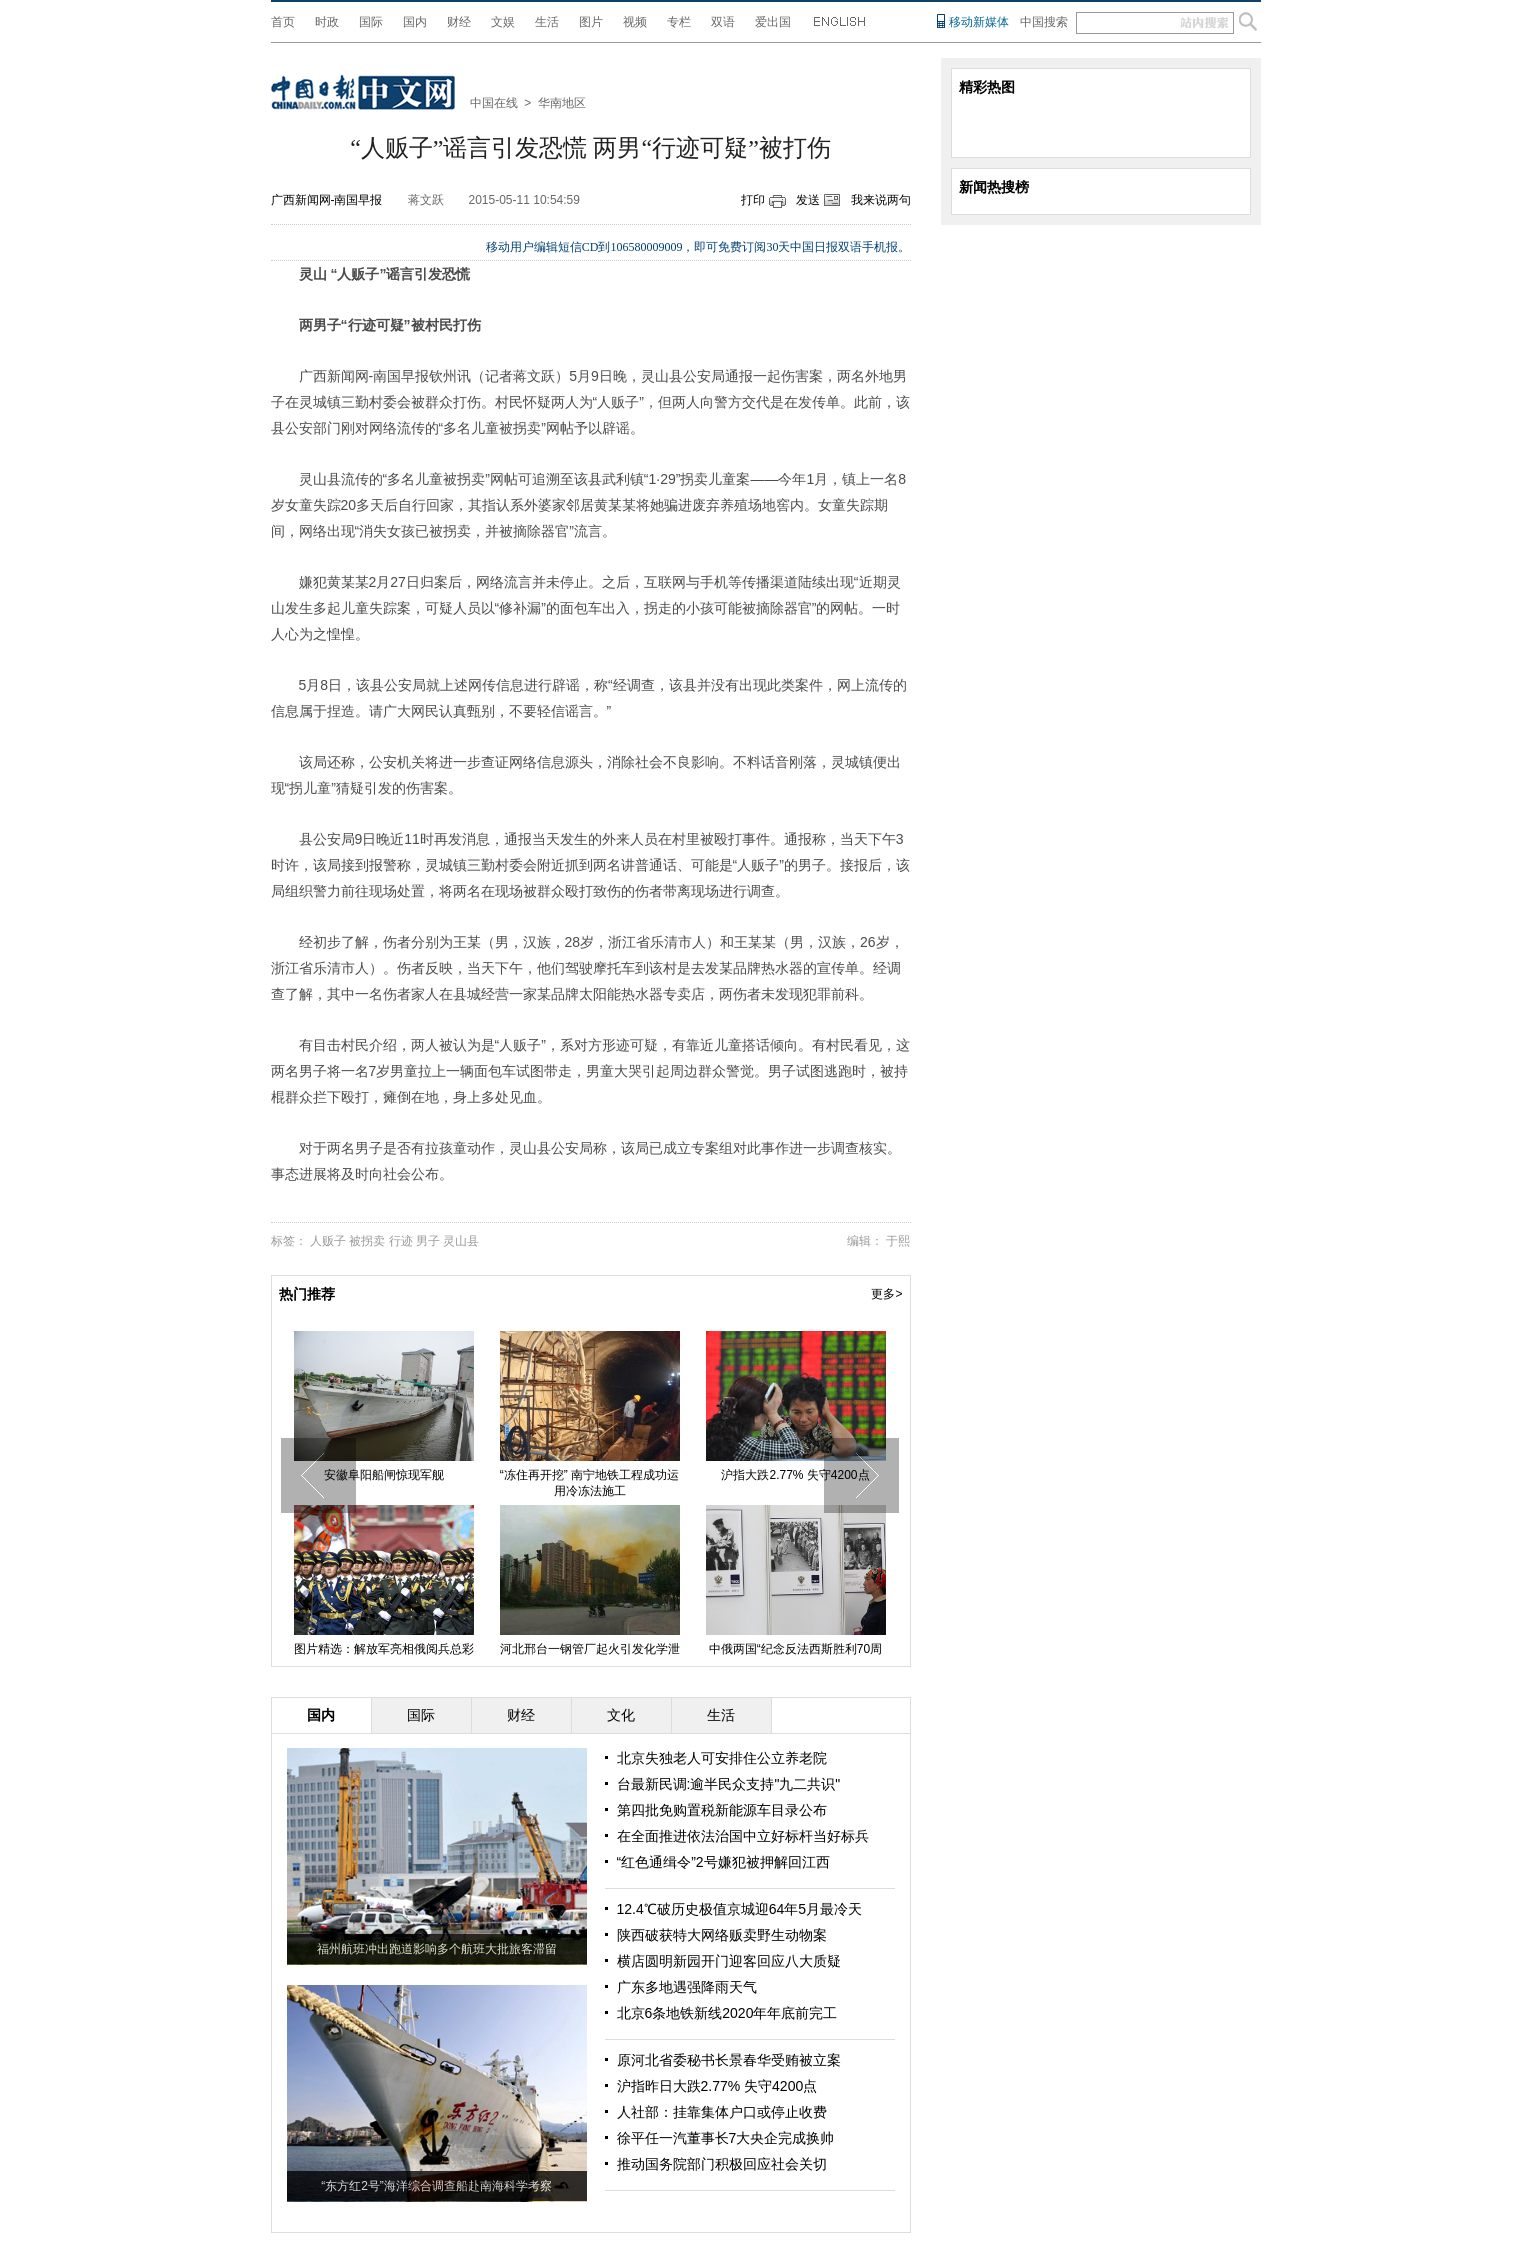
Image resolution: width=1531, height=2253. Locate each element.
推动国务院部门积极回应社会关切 (722, 2164)
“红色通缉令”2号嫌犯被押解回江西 (723, 1862)
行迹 (401, 1241)
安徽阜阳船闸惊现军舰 (384, 1475)
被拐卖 (367, 1241)
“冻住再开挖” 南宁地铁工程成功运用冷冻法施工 (589, 1483)
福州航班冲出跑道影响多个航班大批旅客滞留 (437, 1949)
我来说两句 (881, 200)
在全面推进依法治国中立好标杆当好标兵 (743, 1836)
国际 (371, 22)
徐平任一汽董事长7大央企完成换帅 (726, 2138)
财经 (459, 22)
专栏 (679, 22)
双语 (723, 22)
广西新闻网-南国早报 (327, 200)
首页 (283, 22)
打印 (753, 200)
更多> (886, 1294)
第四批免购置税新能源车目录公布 (722, 1810)
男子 (428, 1241)
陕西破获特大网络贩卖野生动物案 (722, 1935)
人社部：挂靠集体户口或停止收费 (722, 2112)
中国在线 (494, 103)
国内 (415, 22)
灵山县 (461, 1241)
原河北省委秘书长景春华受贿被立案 (729, 2060)
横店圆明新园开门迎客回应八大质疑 (729, 1961)
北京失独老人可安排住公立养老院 (722, 1758)
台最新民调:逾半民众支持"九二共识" (729, 1784)
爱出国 (773, 22)
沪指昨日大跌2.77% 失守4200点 (717, 2086)
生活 (547, 22)
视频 (635, 22)
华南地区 (562, 103)
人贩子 (328, 1241)
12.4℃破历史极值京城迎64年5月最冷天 (740, 1909)
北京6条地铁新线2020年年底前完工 (727, 2013)
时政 (327, 22)
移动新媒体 (979, 22)
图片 (591, 22)
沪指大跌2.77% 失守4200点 (795, 1475)
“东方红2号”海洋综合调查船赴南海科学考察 (436, 2186)
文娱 (503, 22)
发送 (808, 200)
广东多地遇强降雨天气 (687, 1987)
